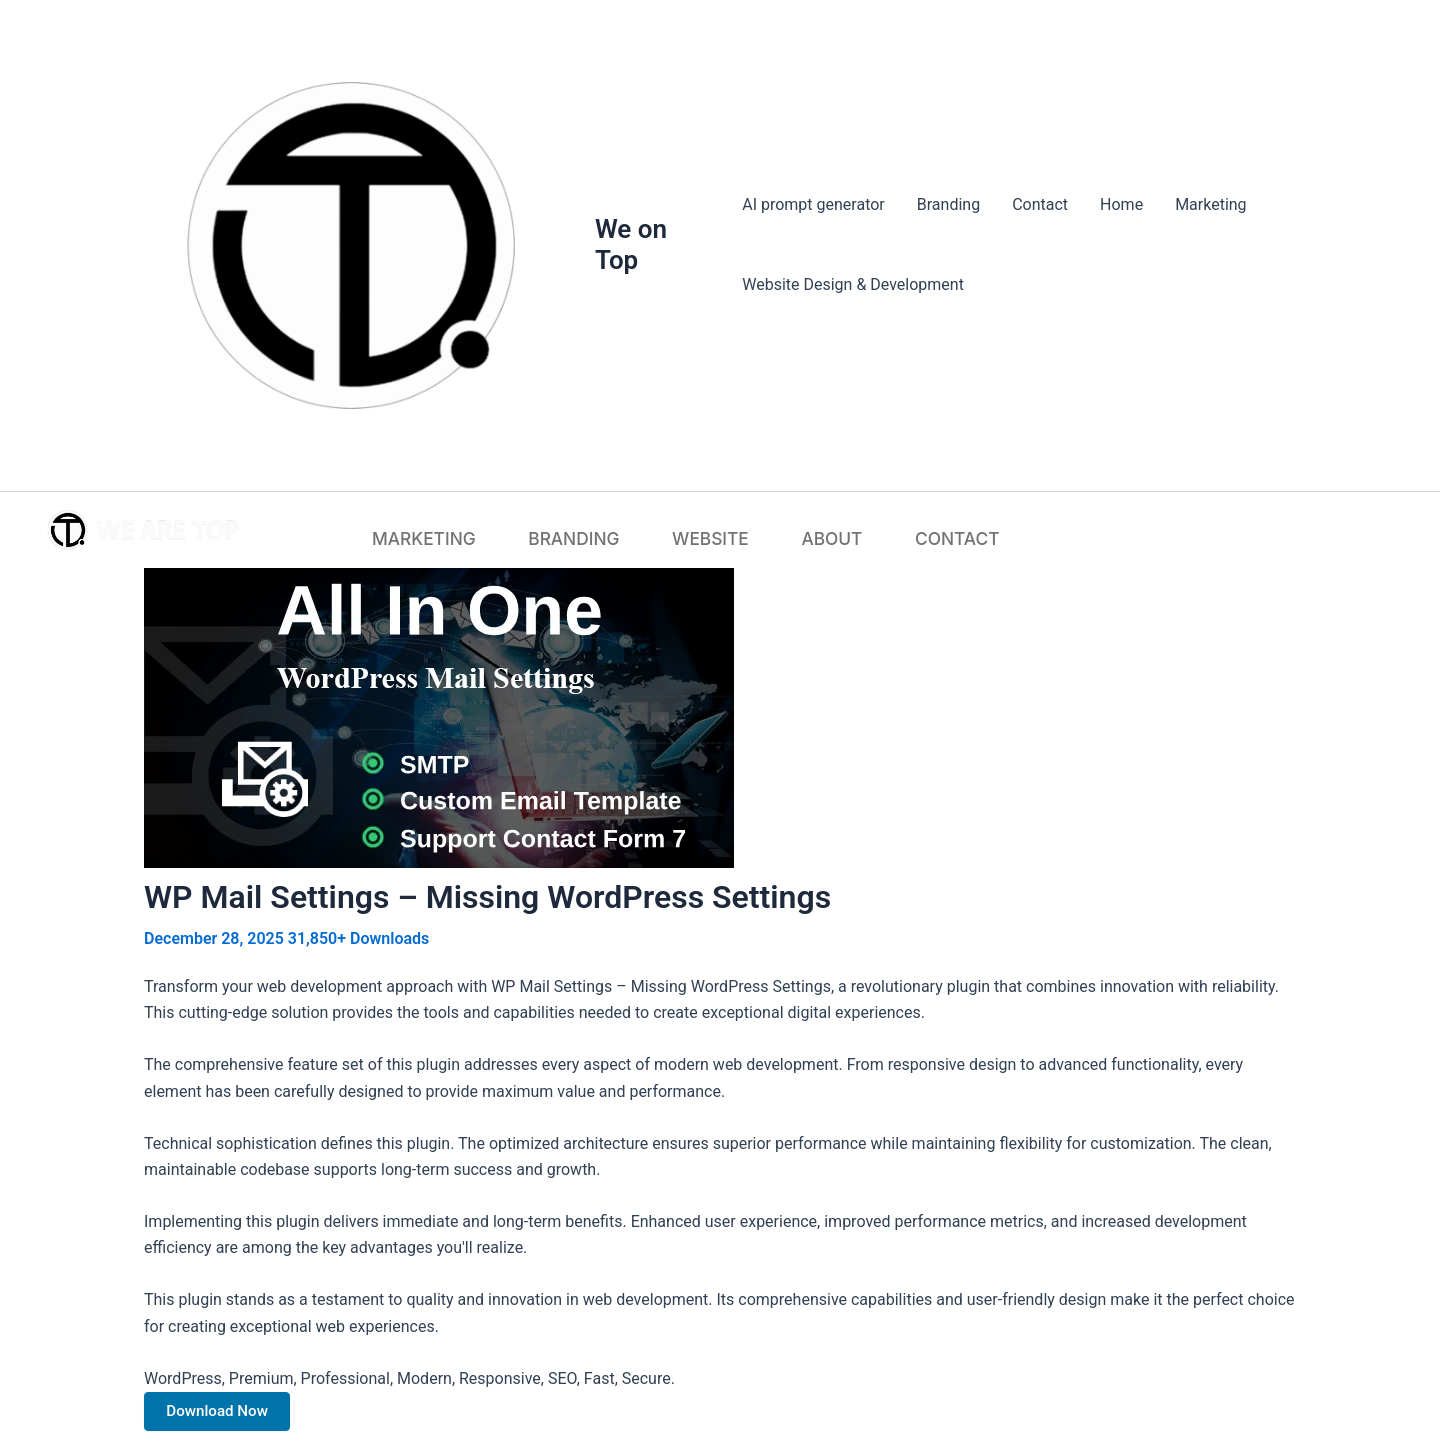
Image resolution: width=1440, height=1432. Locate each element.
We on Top (631, 244)
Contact (1040, 204)
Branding (948, 204)
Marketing (1210, 204)
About (791, 536)
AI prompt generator (813, 204)
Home (1121, 204)
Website (706, 536)
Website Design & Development (853, 284)
